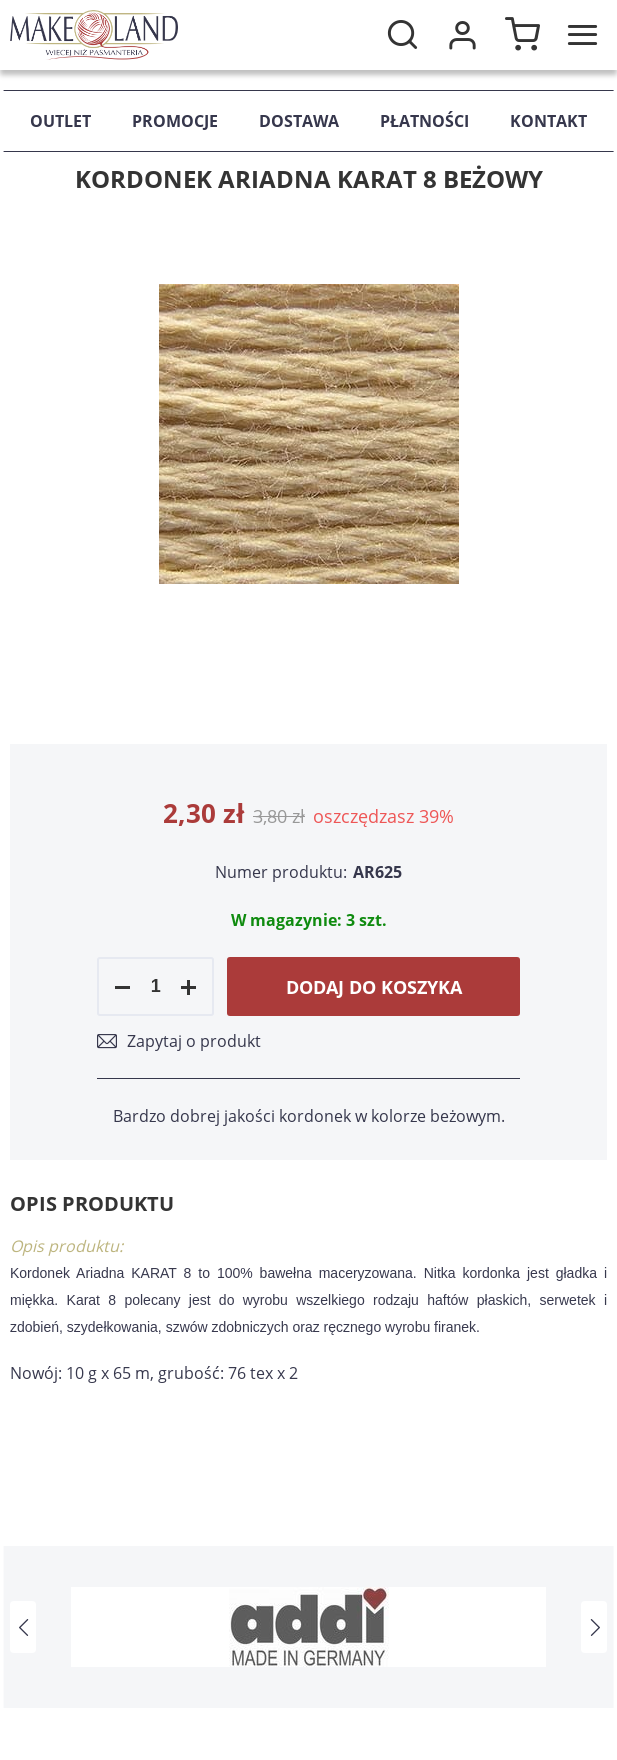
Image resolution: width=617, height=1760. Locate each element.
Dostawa (299, 121)
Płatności (424, 121)
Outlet (60, 121)
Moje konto (462, 35)
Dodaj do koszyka (374, 987)
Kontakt (548, 121)
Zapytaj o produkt (194, 1041)
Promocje (175, 121)
